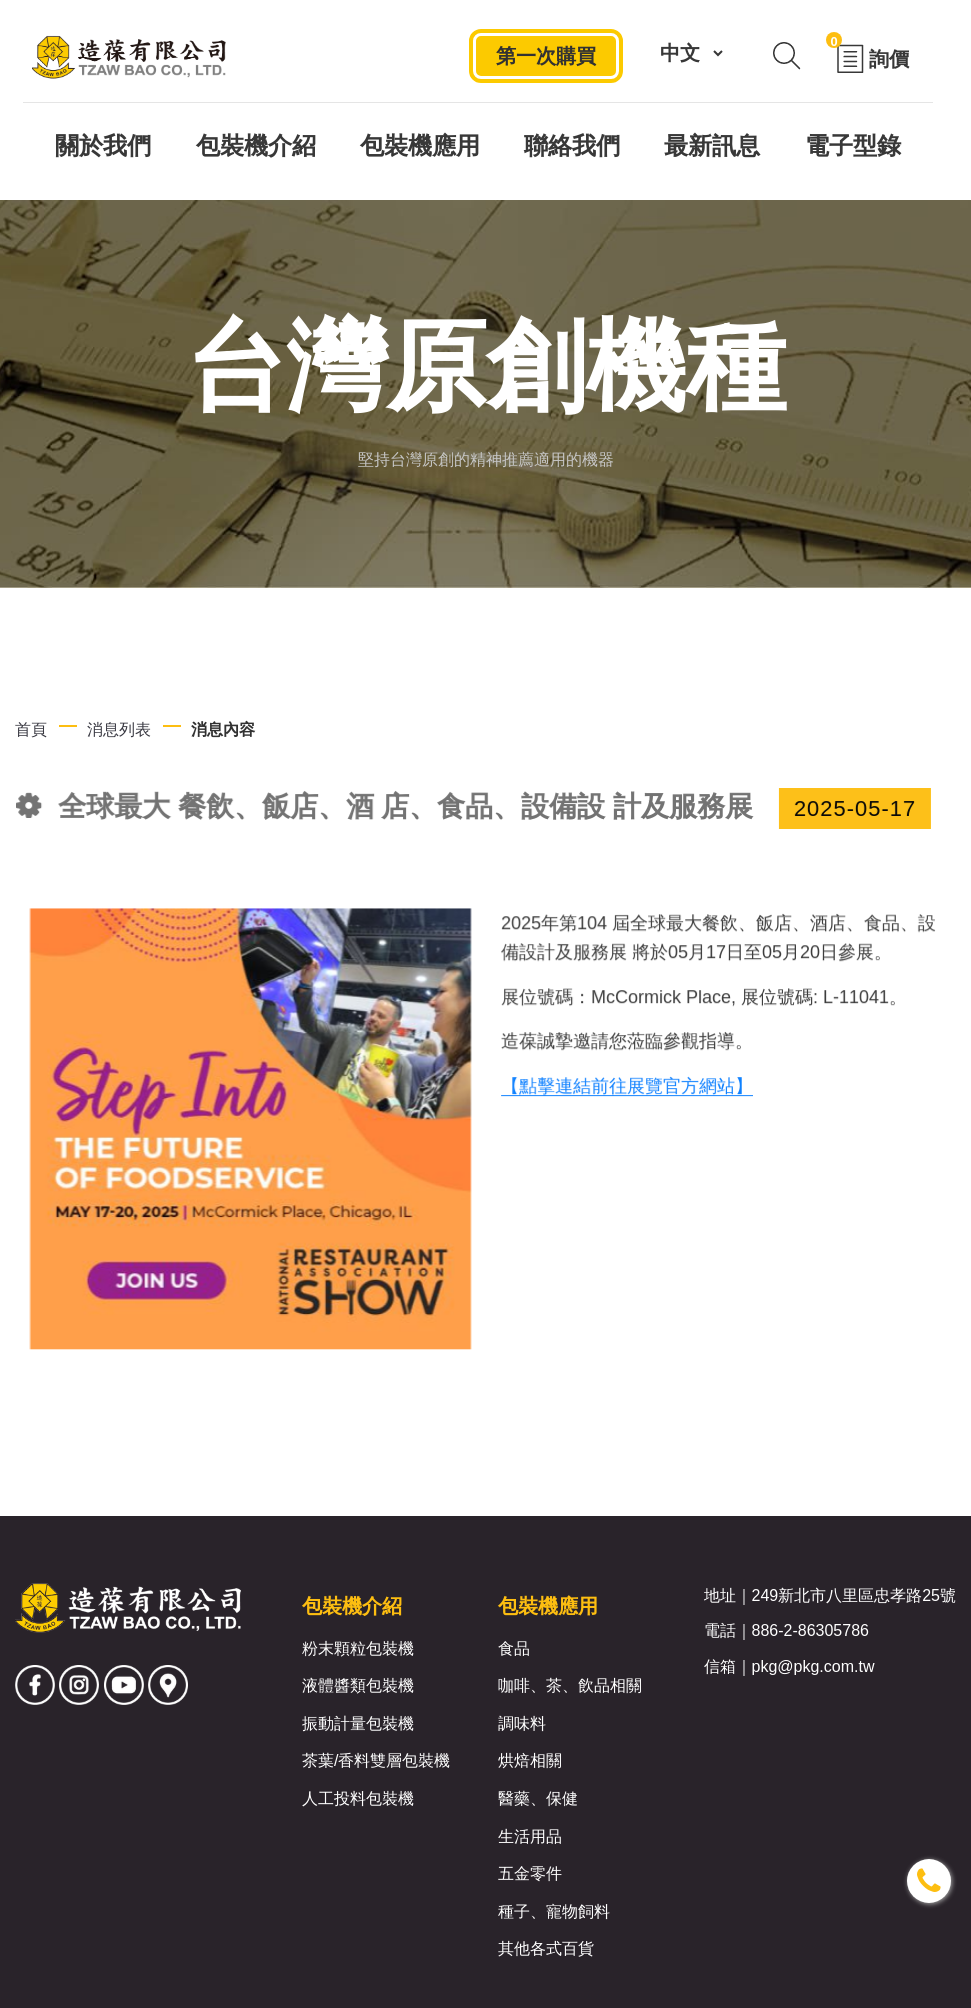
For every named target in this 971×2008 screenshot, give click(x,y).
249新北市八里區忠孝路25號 (854, 1595)
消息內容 (223, 729)
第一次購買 (545, 58)
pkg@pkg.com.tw (813, 1666)
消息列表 (119, 729)
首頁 (31, 729)
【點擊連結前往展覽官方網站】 (626, 1093)
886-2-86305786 (810, 1630)
